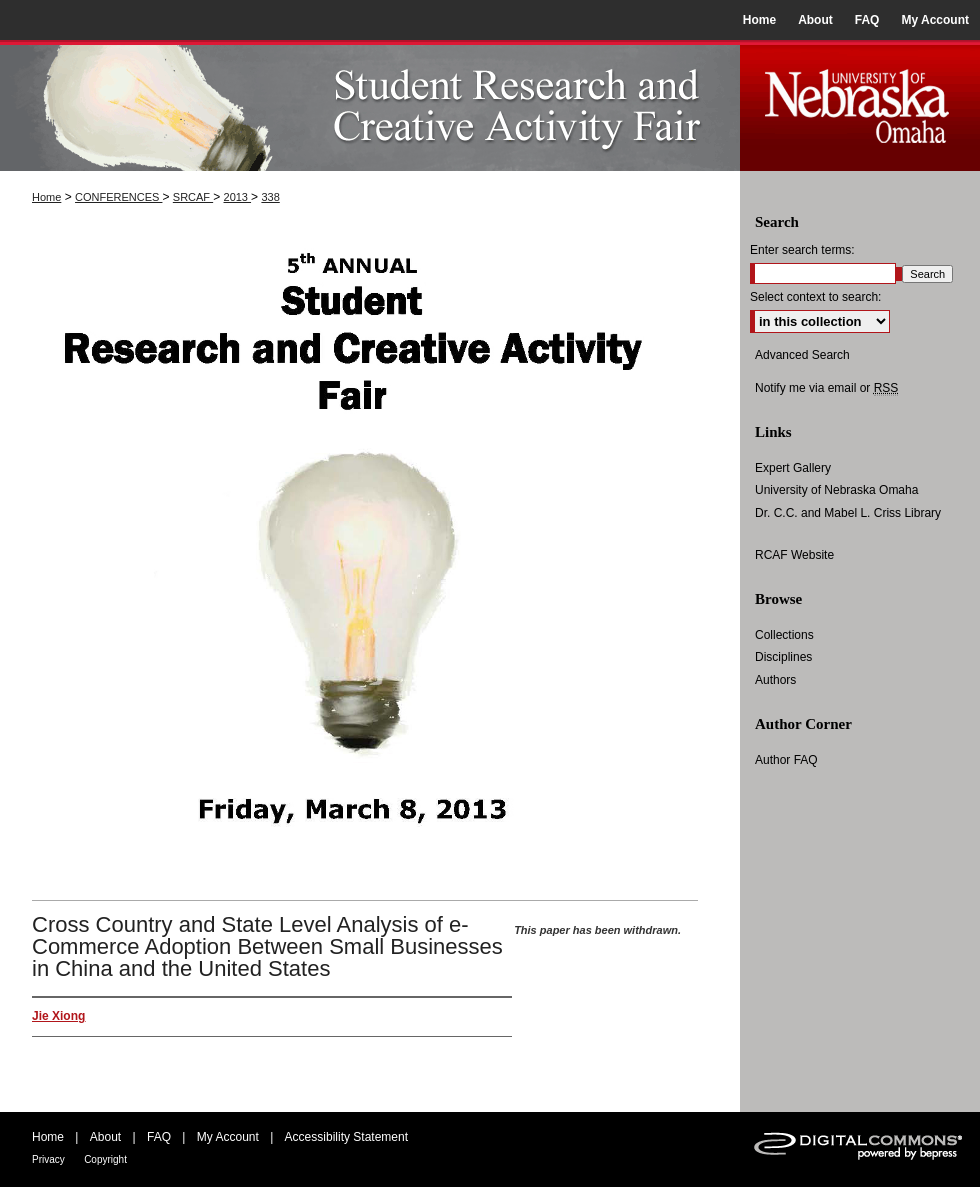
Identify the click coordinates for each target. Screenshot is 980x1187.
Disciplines (783, 657)
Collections (784, 635)
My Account (228, 1137)
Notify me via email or (826, 388)
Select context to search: (815, 297)
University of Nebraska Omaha (836, 490)
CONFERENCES (118, 197)
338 (270, 197)
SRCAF (193, 197)
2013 (238, 197)
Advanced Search (802, 355)
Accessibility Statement (346, 1137)
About (105, 1137)
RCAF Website (794, 555)
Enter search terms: (802, 250)
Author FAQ (786, 760)
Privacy (48, 1159)
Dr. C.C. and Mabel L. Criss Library (848, 513)
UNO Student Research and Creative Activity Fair (370, 105)
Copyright (105, 1159)
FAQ (159, 1137)
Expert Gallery (793, 468)
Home (46, 197)
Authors (775, 680)
